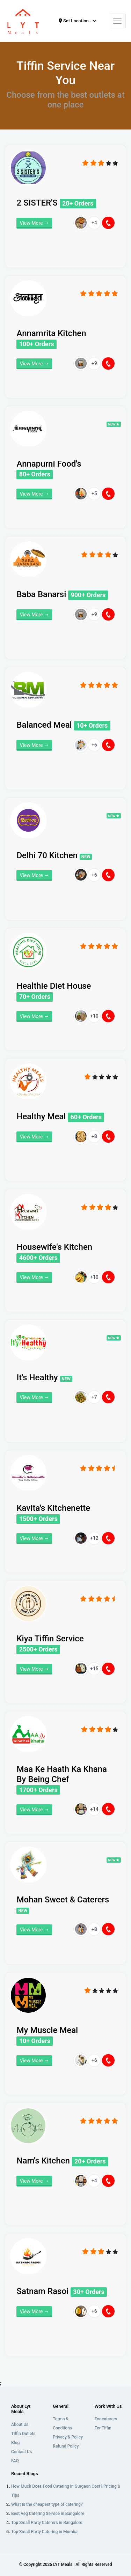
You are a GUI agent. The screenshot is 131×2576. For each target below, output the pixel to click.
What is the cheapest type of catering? (47, 2504)
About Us (19, 2424)
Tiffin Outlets (23, 2433)
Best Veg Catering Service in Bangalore (47, 2513)
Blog (15, 2442)
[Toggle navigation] (117, 21)
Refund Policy (66, 2446)
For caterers (106, 2419)
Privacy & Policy (68, 2437)
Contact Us (21, 2451)
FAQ (15, 2460)
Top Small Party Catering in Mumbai (45, 2531)
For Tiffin (103, 2428)
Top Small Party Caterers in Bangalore (46, 2522)
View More (34, 223)
